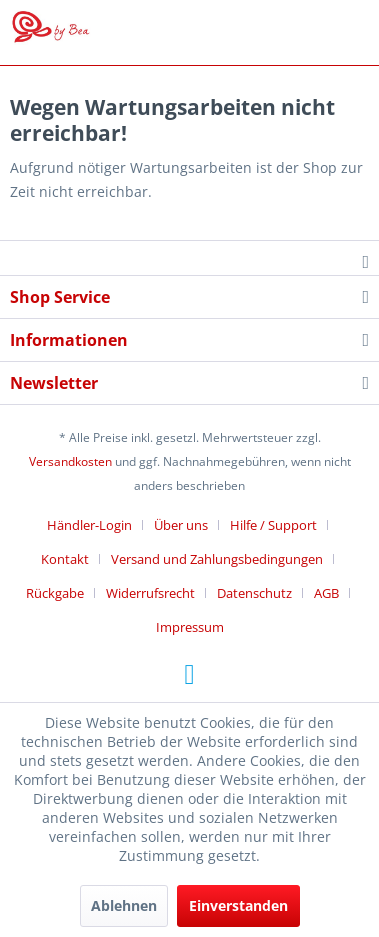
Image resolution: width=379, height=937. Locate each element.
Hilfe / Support (273, 525)
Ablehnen (124, 905)
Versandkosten (70, 461)
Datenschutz (254, 593)
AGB (326, 593)
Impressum (190, 627)
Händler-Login (89, 525)
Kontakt (65, 559)
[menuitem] (97, 525)
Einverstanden (238, 905)
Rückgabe (55, 593)
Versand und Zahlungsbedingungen (217, 559)
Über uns (181, 525)
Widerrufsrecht (150, 593)
